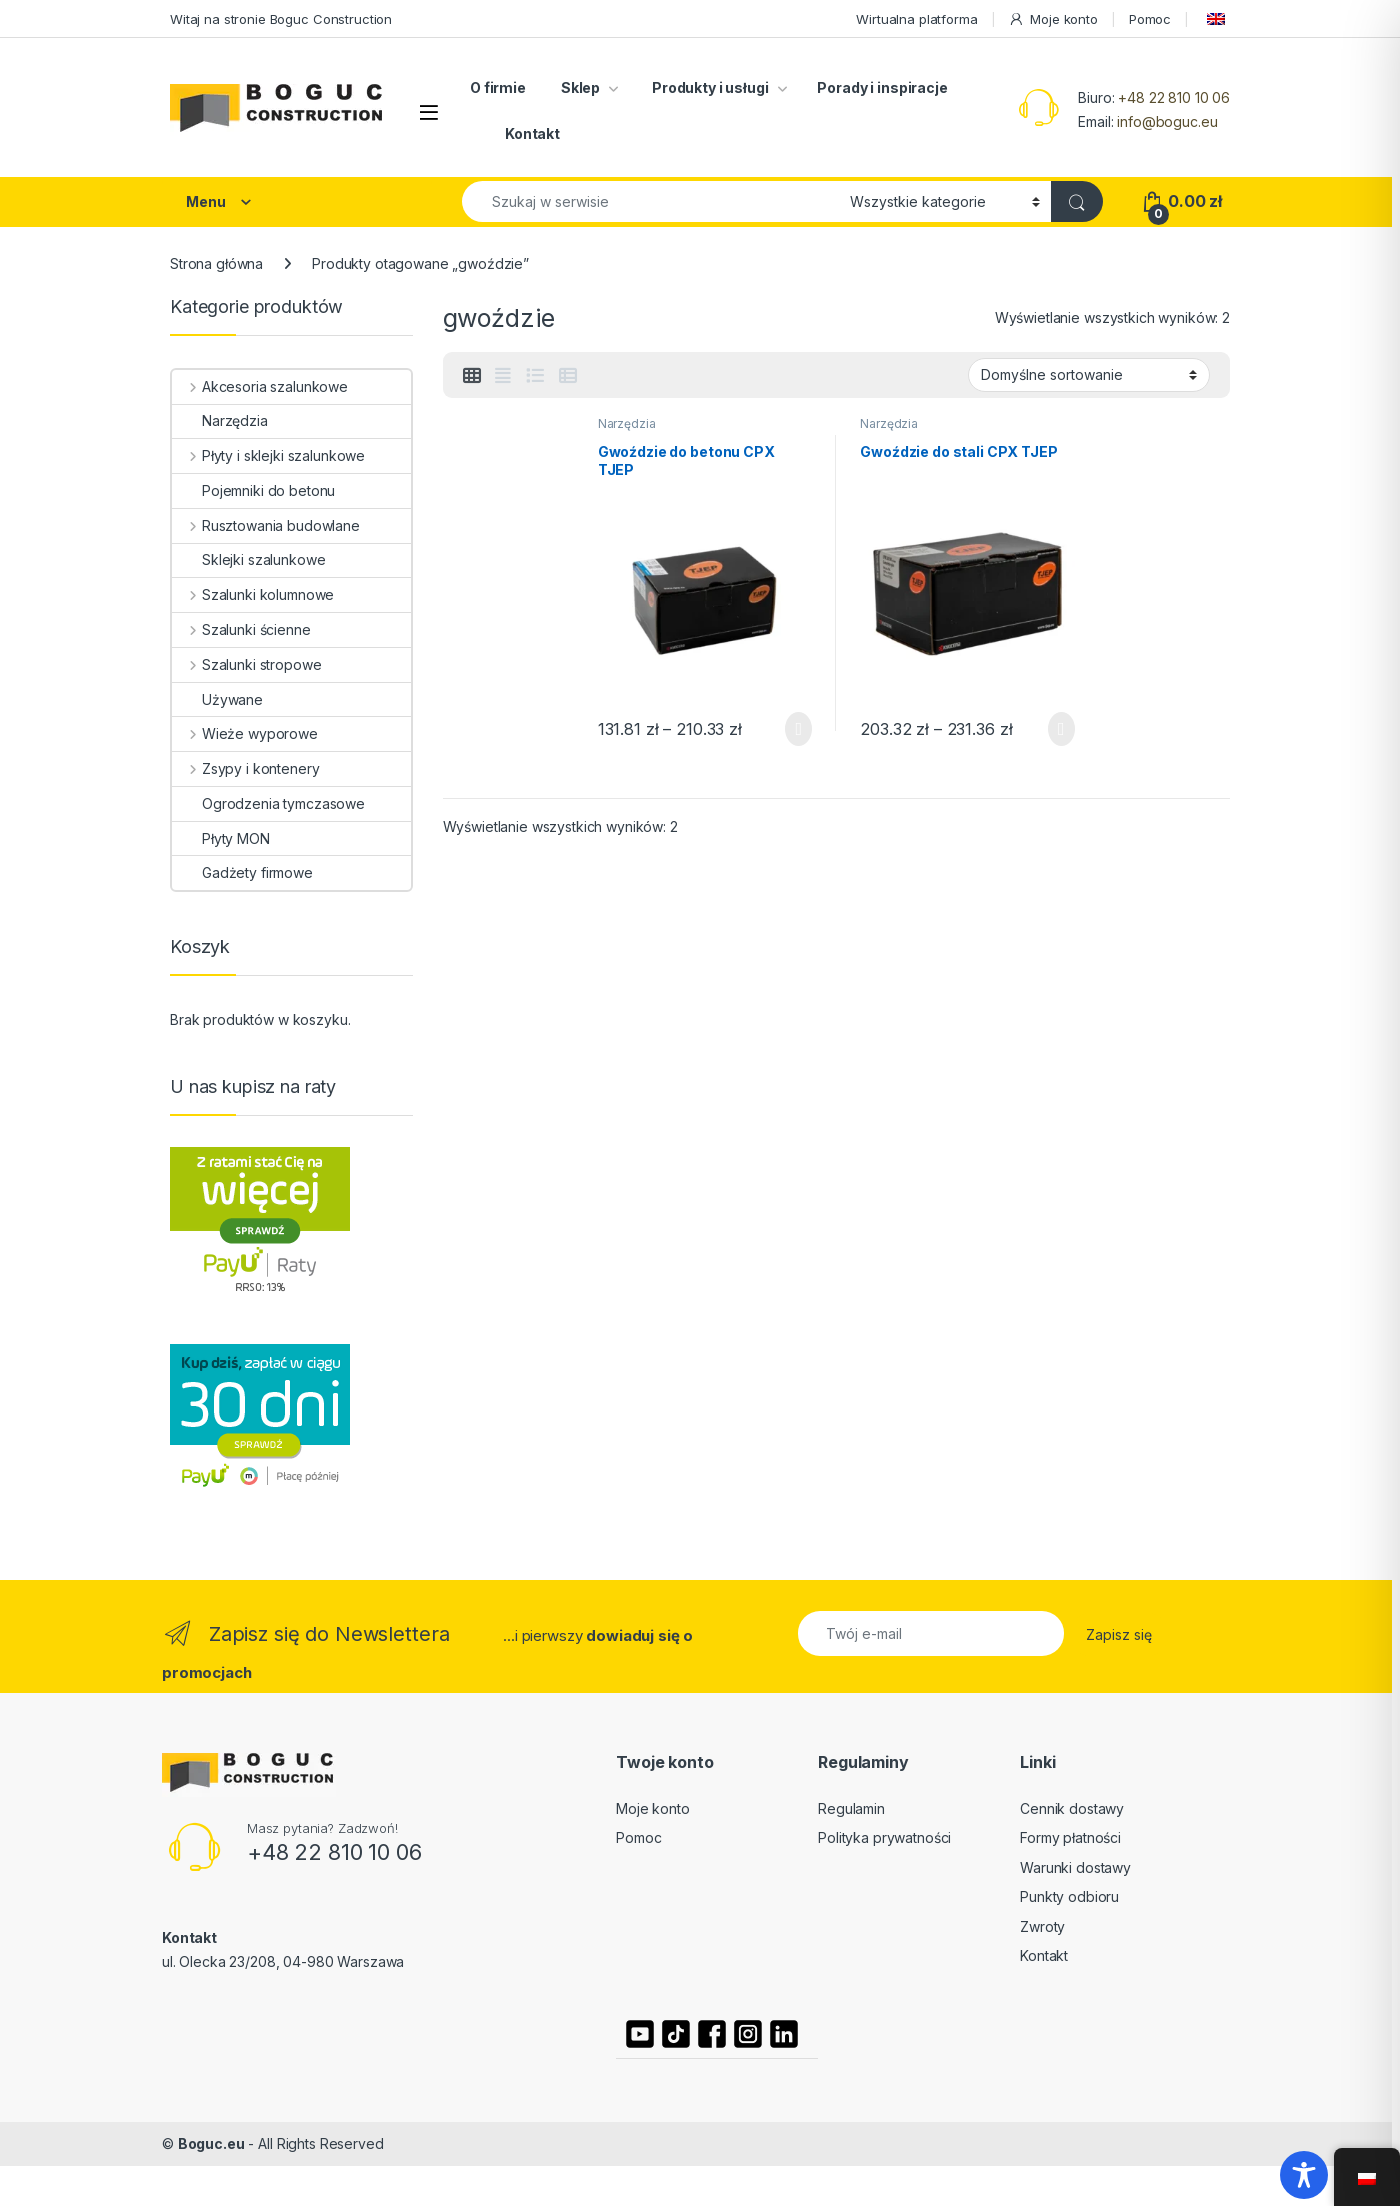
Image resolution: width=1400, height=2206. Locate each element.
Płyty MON (221, 838)
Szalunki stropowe (246, 664)
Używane (217, 699)
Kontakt (532, 133)
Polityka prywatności (884, 1837)
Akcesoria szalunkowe (260, 386)
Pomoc (1150, 19)
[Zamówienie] (1089, 375)
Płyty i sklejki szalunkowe (268, 455)
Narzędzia (627, 423)
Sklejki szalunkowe (248, 559)
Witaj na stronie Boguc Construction (281, 19)
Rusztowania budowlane (266, 525)
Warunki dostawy (1075, 1867)
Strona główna (216, 263)
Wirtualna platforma (916, 19)
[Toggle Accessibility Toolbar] (1304, 2175)
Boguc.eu (211, 2143)
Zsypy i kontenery (245, 768)
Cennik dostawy (1072, 1808)
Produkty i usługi (708, 87)
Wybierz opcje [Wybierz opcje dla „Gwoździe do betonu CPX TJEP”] (798, 729)
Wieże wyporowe (245, 733)
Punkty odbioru (1069, 1896)
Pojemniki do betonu (253, 490)
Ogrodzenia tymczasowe (268, 803)
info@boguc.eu (1167, 121)
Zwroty (1042, 1926)
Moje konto (1052, 19)
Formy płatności (1070, 1837)
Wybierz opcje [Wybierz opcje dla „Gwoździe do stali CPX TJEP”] (1061, 729)
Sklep (580, 87)
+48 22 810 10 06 (1174, 97)
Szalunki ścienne (241, 629)
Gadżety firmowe (242, 872)
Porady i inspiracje (882, 87)
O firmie (498, 87)
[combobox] (650, 201)
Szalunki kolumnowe (253, 594)
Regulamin (851, 1808)
